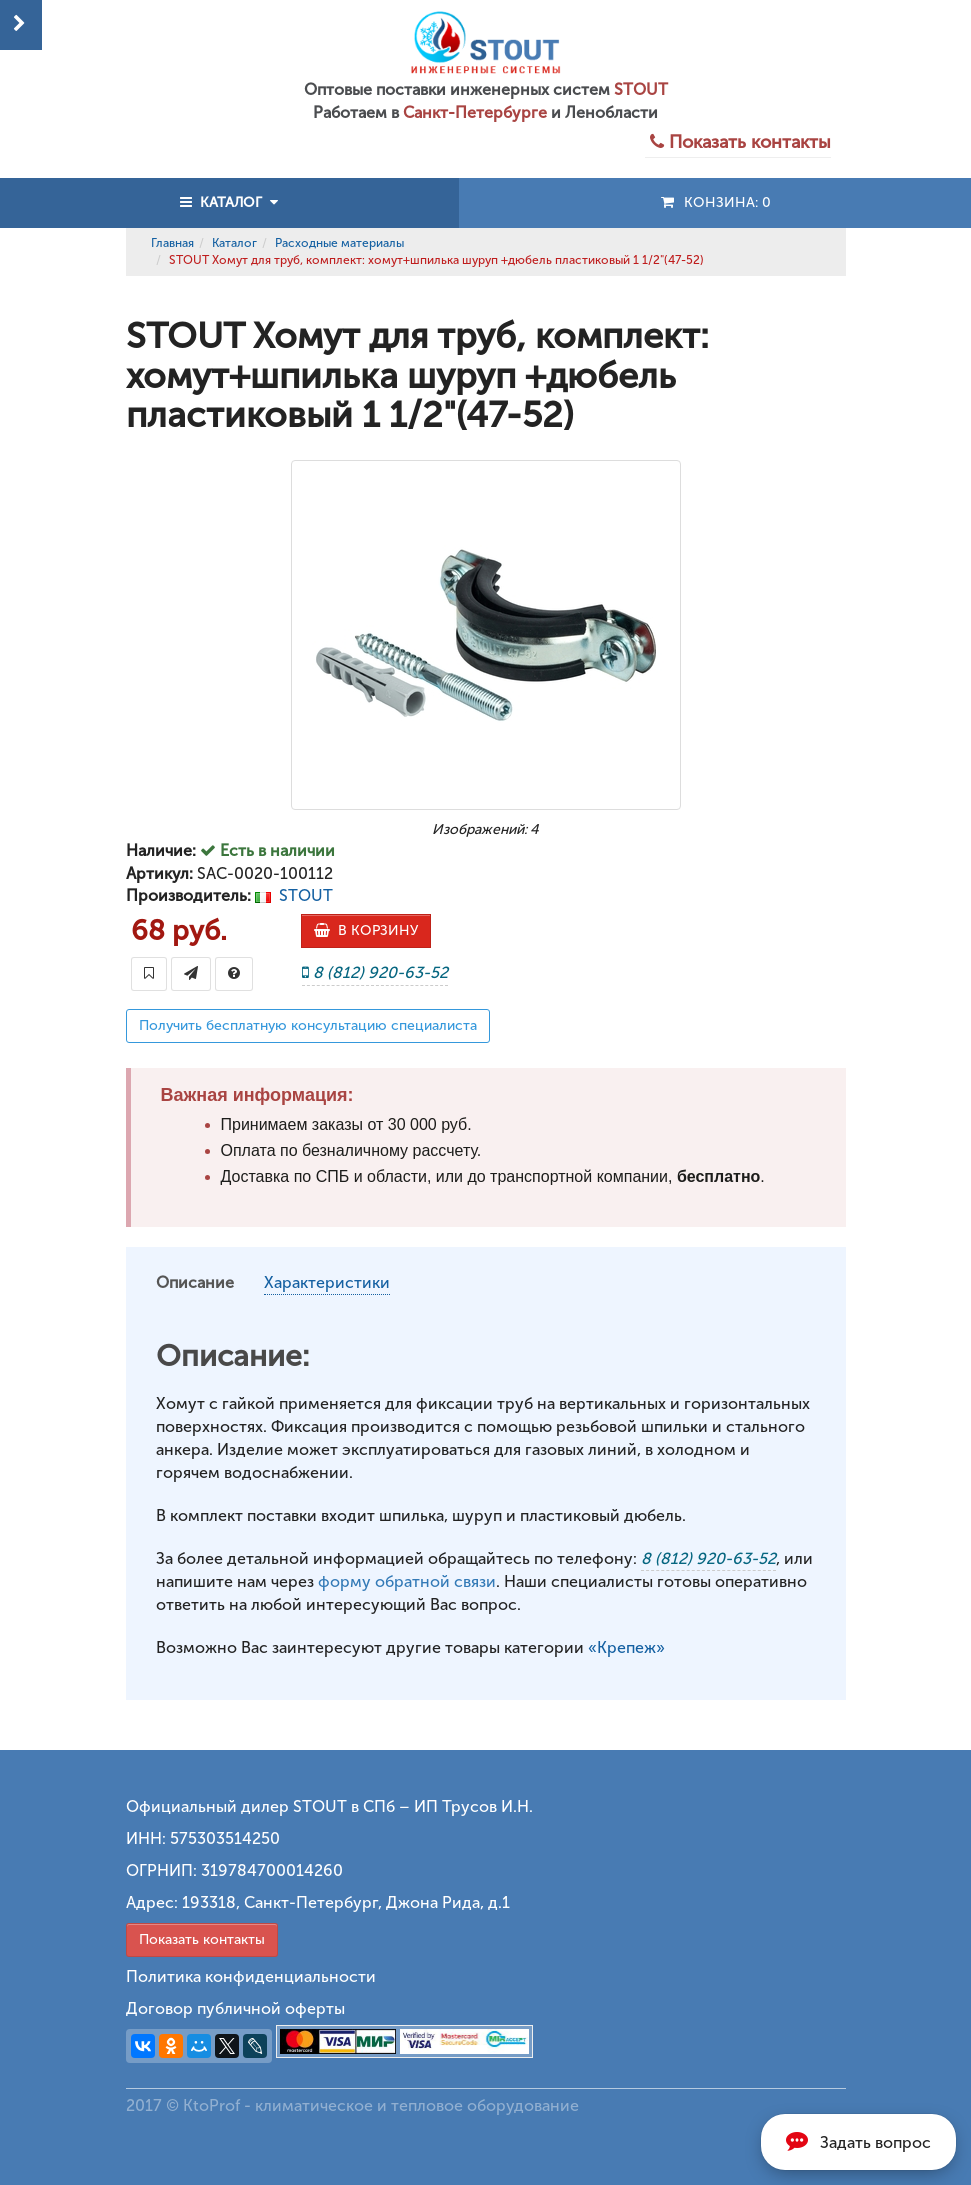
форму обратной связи (407, 1581)
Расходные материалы (339, 243)
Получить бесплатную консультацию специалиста (308, 1025)
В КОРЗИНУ (366, 930)
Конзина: (714, 202)
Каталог (234, 243)
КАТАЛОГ (229, 202)
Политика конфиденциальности (251, 1976)
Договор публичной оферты (235, 2008)
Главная (172, 243)
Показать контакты (202, 1939)
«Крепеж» (626, 1647)
